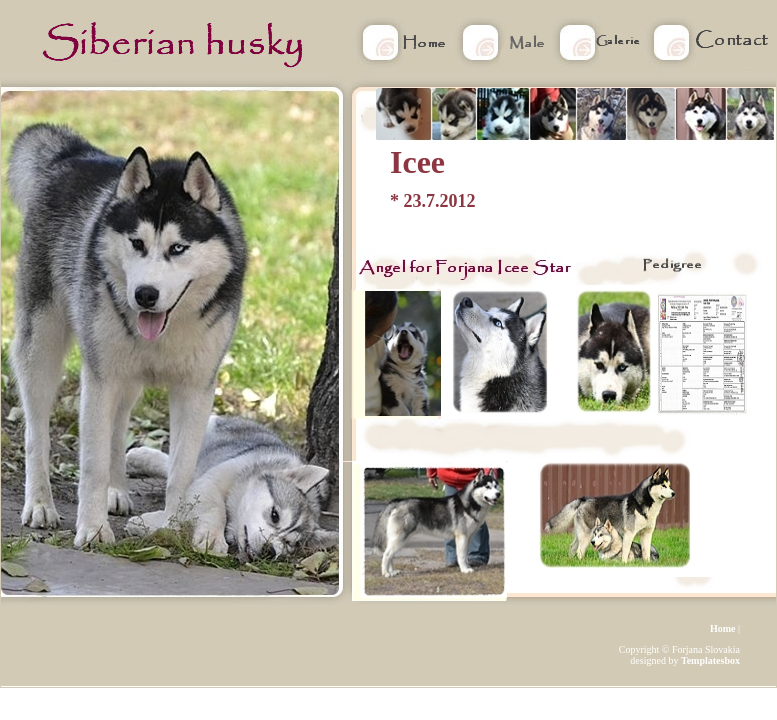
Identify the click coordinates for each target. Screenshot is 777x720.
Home (723, 628)
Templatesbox (710, 660)
